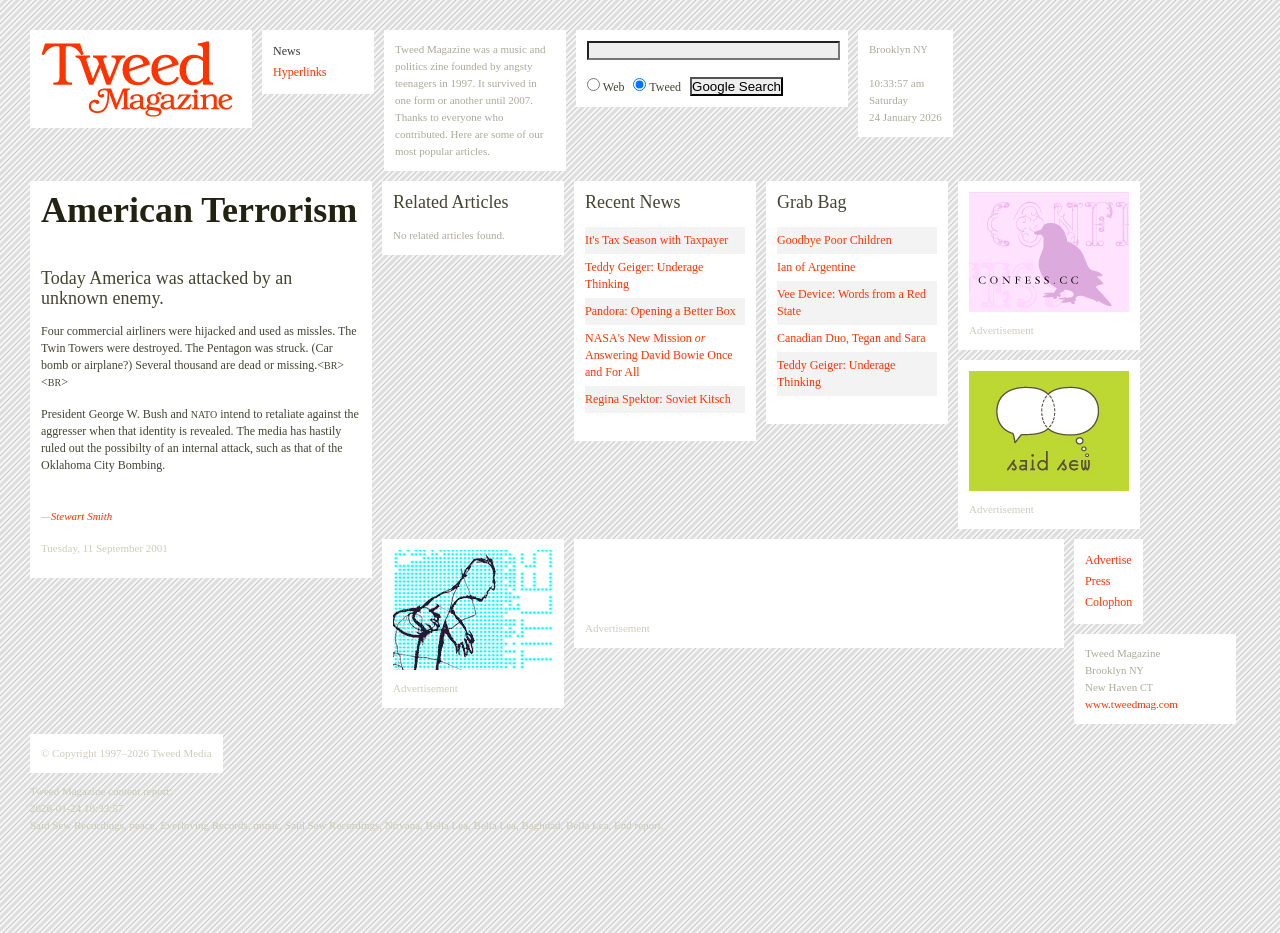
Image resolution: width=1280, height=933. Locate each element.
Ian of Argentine (816, 267)
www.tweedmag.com (1131, 704)
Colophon (1108, 602)
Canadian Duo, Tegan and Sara (851, 338)
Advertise (1108, 560)
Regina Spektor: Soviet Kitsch (658, 399)
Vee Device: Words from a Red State (851, 302)
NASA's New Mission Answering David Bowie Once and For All (659, 355)
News (286, 51)
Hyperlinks (299, 72)
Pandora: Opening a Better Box (660, 311)
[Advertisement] (819, 580)
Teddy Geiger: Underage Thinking (644, 275)
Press (1097, 581)
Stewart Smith (81, 516)
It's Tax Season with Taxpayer (656, 240)
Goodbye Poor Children (834, 240)
